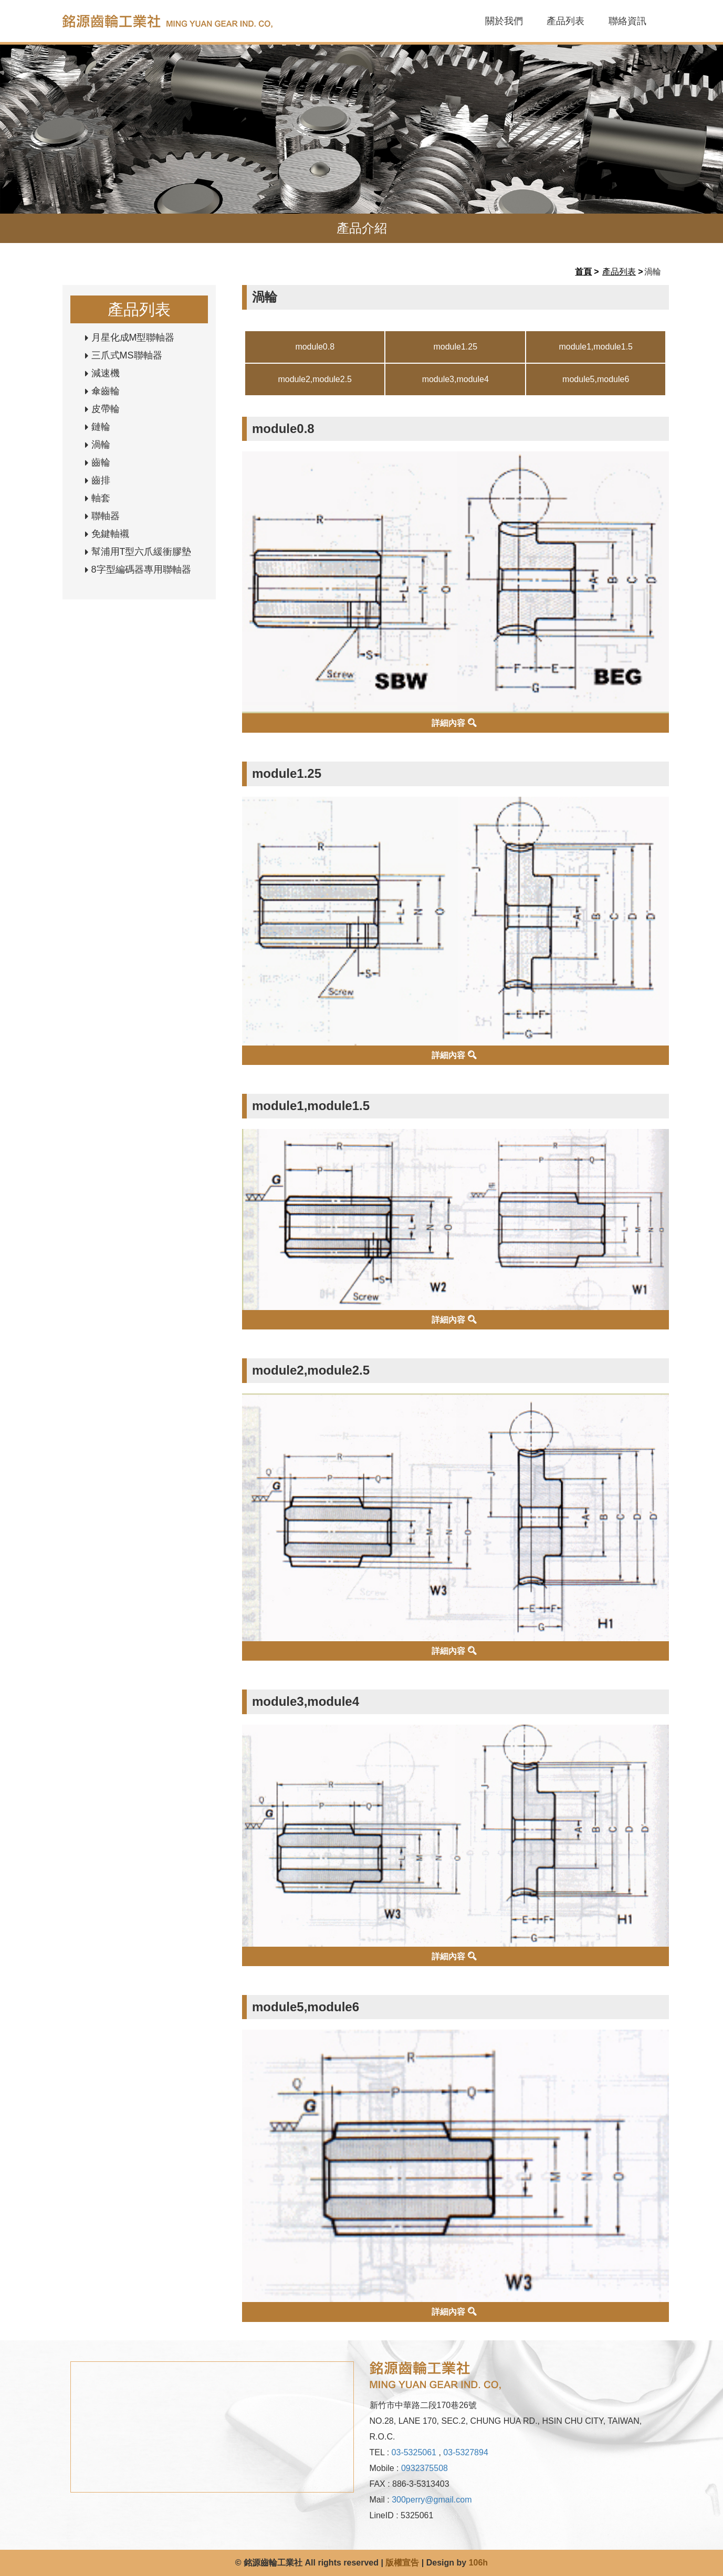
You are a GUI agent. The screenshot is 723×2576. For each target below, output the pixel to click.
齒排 (100, 480)
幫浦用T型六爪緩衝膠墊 (141, 551)
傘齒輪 (105, 391)
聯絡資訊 (627, 21)
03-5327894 (465, 2452)
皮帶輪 (105, 409)
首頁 (583, 271)
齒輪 (100, 462)
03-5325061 (414, 2452)
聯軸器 (105, 516)
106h (478, 2562)
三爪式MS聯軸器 (126, 355)
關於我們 (504, 21)
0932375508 (424, 2468)
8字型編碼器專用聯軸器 (141, 569)
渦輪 (100, 444)
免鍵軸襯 (110, 534)
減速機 (105, 373)
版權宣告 (402, 2562)
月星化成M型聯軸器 (133, 337)
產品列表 (565, 21)
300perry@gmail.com (431, 2499)
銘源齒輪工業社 (188, 21)
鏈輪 (100, 426)
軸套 (100, 498)
